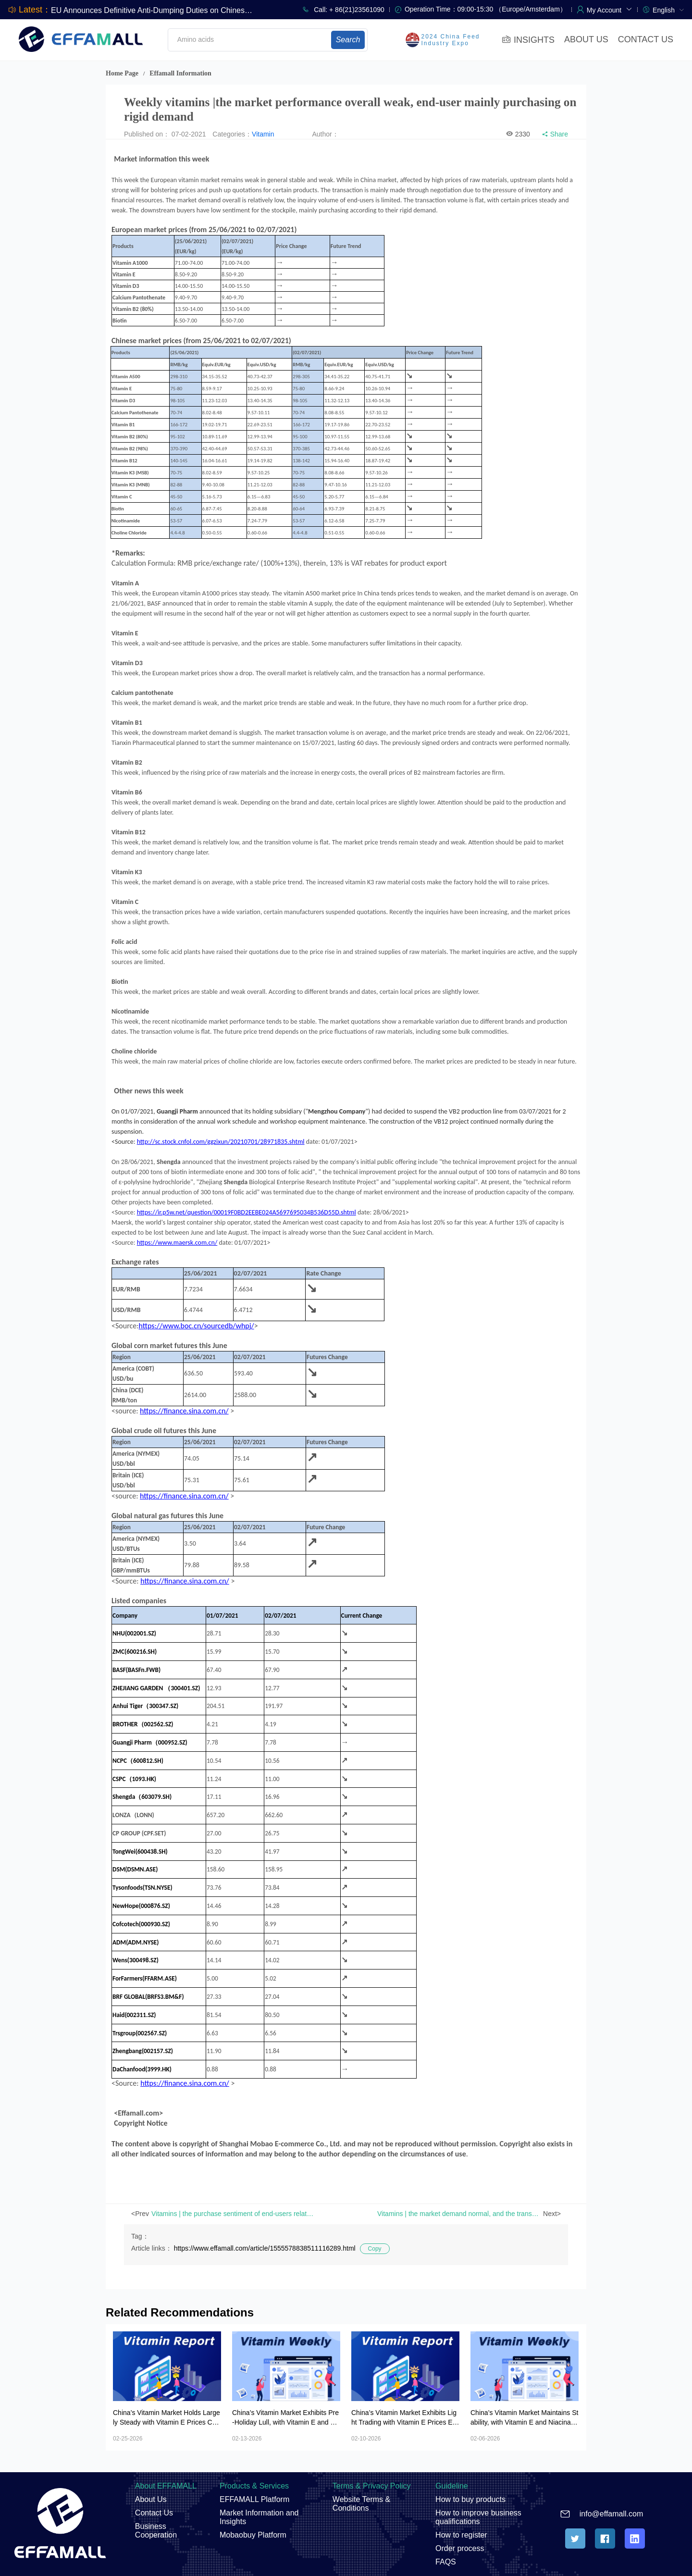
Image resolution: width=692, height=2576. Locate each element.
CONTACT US (645, 39)
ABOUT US (586, 39)
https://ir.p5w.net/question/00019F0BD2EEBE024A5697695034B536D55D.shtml (246, 1212)
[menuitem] (668, 9)
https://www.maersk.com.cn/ (177, 1242)
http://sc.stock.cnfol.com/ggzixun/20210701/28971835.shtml (221, 1142)
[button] (609, 9)
